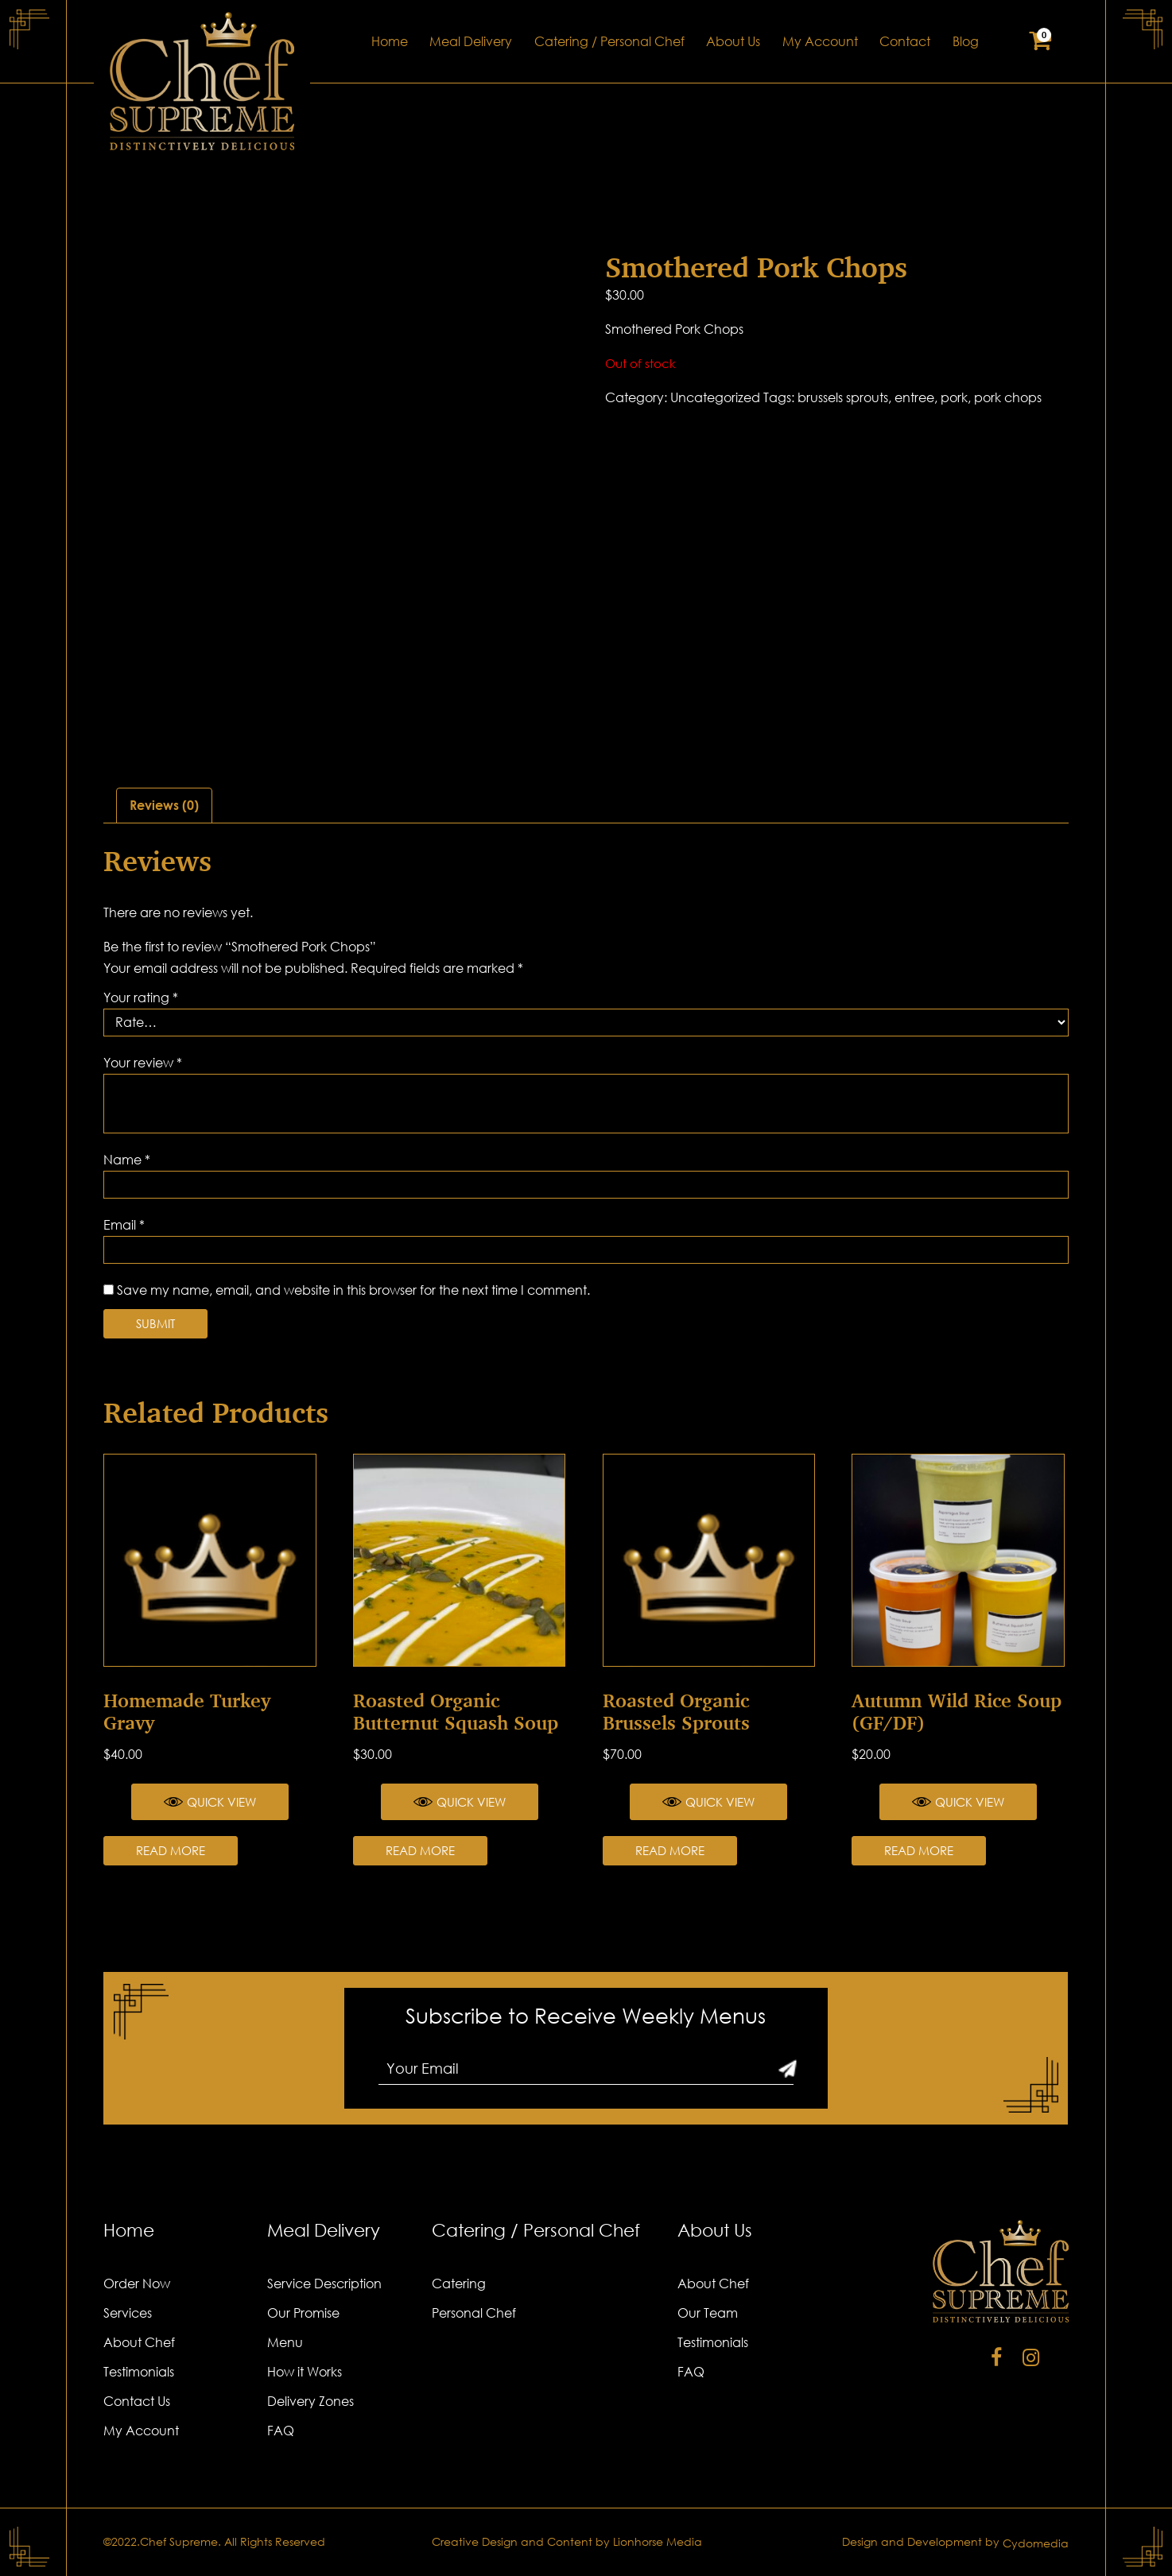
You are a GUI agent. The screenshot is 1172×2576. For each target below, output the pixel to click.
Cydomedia (1036, 2543)
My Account (820, 41)
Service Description (324, 2283)
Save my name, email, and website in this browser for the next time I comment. (353, 1290)
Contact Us (136, 2401)
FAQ (280, 2430)
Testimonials (138, 2372)
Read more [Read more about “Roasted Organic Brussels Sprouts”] (669, 1850)
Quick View (210, 1801)
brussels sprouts (843, 397)
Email (124, 1225)
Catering (459, 2283)
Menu (285, 2342)
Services (127, 2313)
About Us (733, 41)
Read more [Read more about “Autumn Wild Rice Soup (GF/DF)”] (918, 1850)
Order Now (136, 2283)
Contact (904, 41)
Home (389, 41)
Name (126, 1160)
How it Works (304, 2372)
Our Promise (303, 2313)
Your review (142, 1063)
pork (954, 397)
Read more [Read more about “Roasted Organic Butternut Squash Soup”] (420, 1850)
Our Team (707, 2313)
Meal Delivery (470, 41)
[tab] (164, 805)
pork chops (1008, 397)
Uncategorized (715, 397)
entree (914, 397)
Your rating (140, 997)
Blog (966, 41)
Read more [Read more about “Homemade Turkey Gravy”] (170, 1850)
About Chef (139, 2342)
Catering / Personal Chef (609, 41)
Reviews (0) (164, 805)
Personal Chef (474, 2313)
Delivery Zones (310, 2401)
